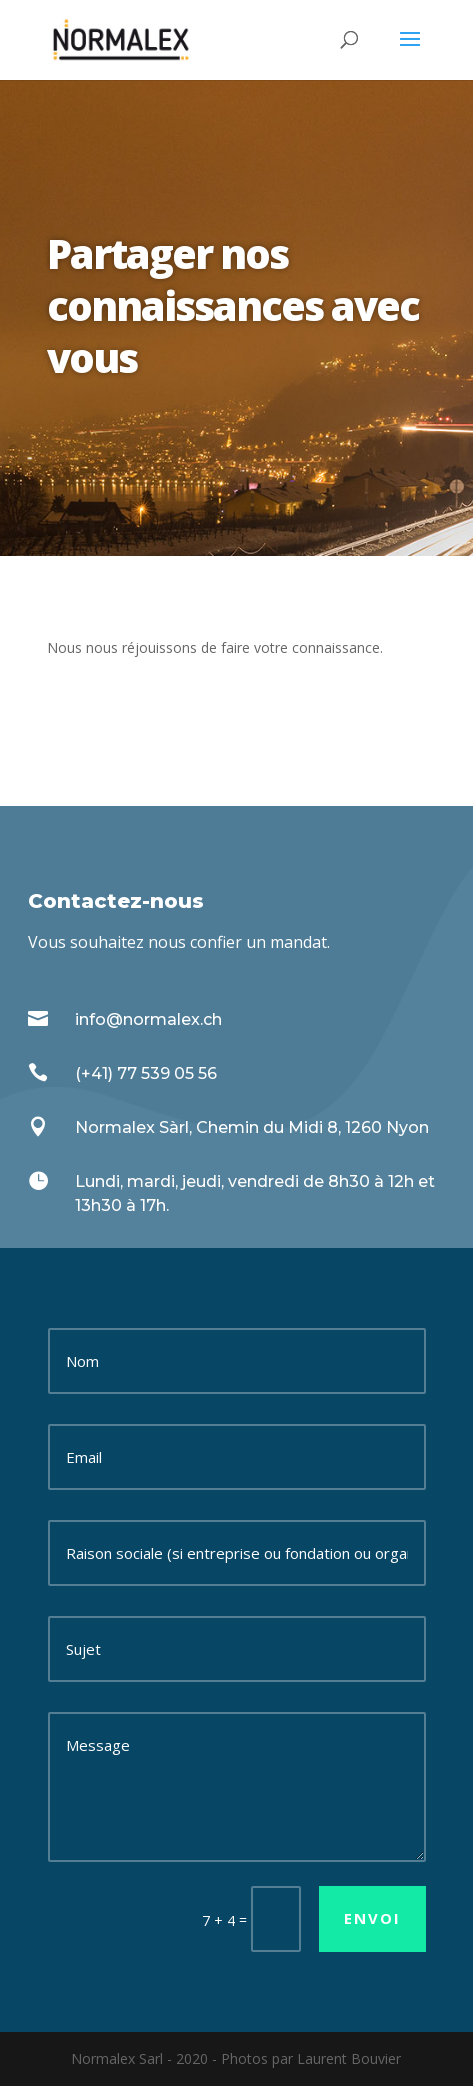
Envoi (372, 1918)
